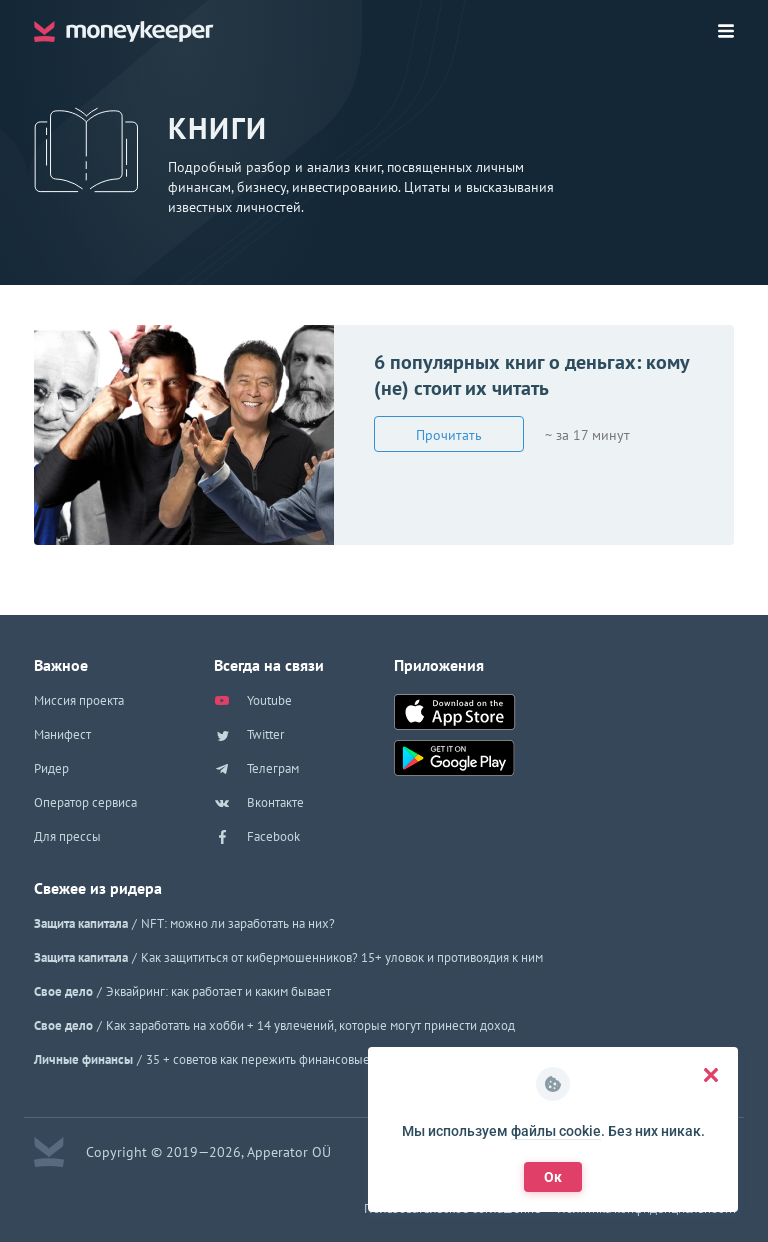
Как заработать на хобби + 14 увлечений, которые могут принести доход (310, 1025)
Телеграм (256, 769)
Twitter (249, 735)
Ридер (51, 768)
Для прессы (67, 836)
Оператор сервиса (85, 802)
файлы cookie (556, 1131)
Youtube (253, 701)
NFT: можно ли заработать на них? (238, 923)
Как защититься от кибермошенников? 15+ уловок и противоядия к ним (342, 957)
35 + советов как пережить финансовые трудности (288, 1059)
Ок (553, 1177)
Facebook (257, 837)
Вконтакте (259, 803)
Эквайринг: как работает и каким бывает (218, 991)
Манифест (62, 734)
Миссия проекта (79, 700)
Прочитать (449, 435)
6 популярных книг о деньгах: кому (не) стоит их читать (531, 375)
